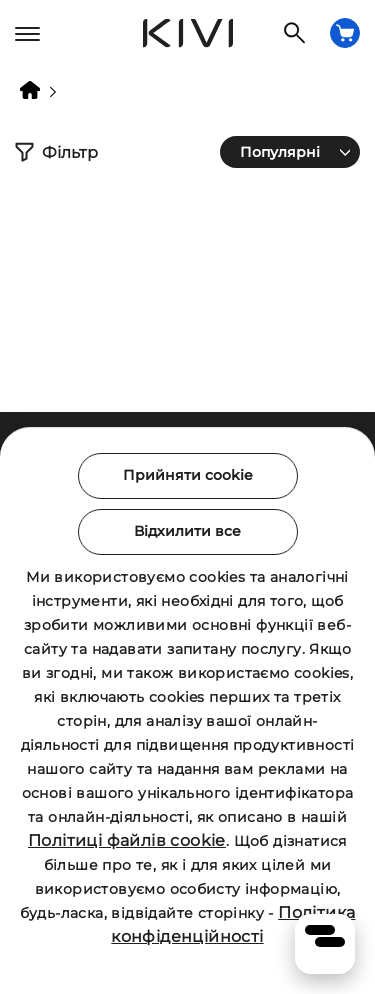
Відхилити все (187, 531)
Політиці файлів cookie (127, 840)
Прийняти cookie (188, 475)
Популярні (280, 152)
